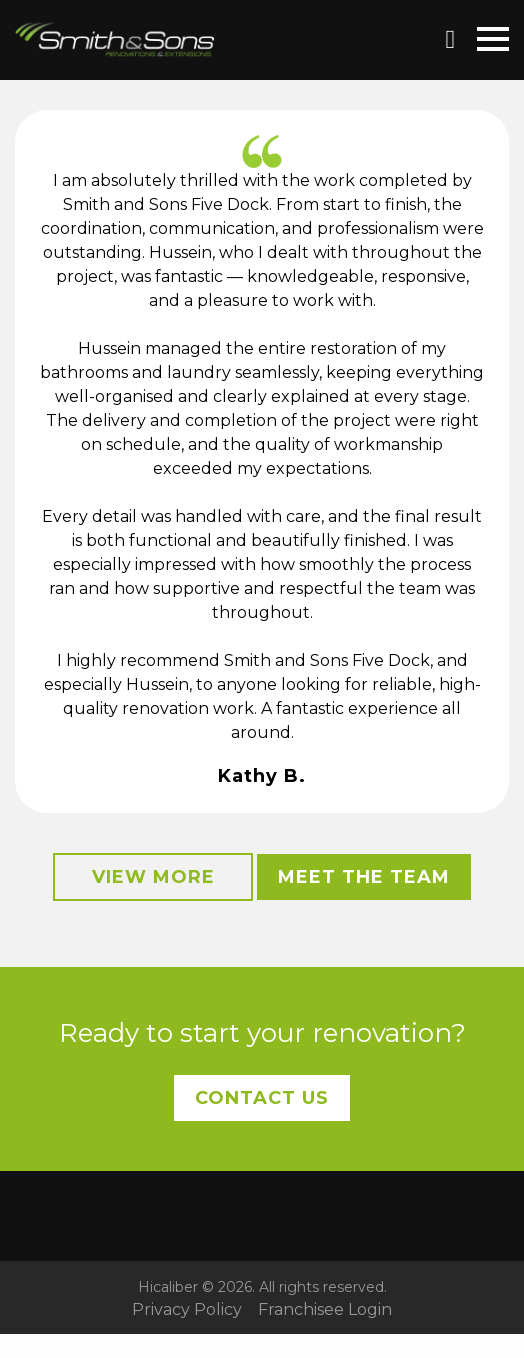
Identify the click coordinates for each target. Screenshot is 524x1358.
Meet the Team (364, 877)
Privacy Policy (187, 1310)
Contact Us (262, 1098)
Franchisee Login (325, 1310)
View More (153, 877)
